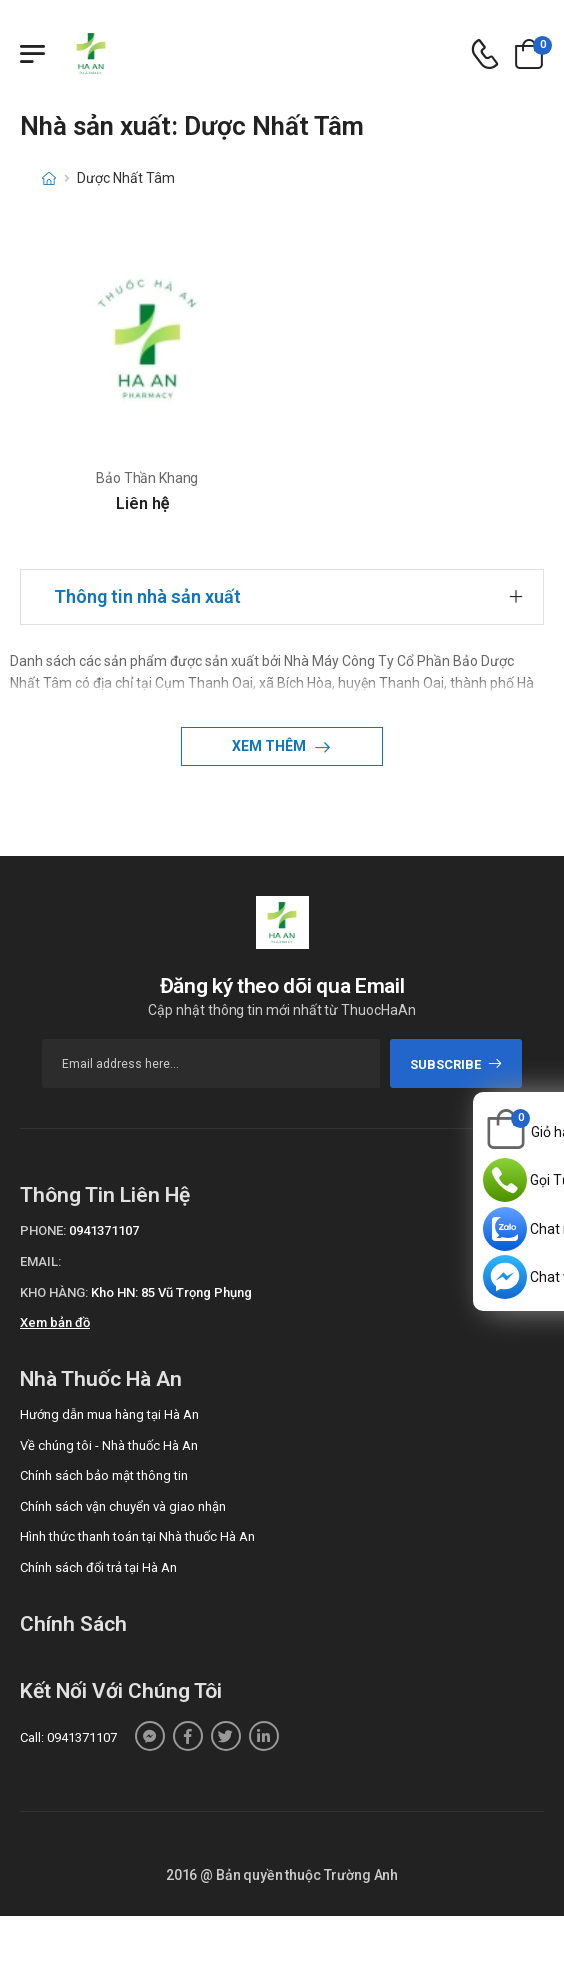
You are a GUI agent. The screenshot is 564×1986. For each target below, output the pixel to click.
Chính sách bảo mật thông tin (104, 1475)
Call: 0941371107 (68, 1737)
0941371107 (104, 1230)
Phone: (43, 1230)
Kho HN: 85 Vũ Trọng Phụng (171, 1292)
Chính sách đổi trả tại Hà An (98, 1567)
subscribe (456, 1064)
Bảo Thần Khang (147, 478)
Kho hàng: (54, 1292)
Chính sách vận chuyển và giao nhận (123, 1506)
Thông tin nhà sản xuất (147, 596)
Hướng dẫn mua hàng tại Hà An (109, 1414)
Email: (40, 1261)
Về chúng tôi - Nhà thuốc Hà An (109, 1445)
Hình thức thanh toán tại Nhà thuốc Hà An (137, 1536)
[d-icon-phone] (485, 54)
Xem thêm (270, 746)
